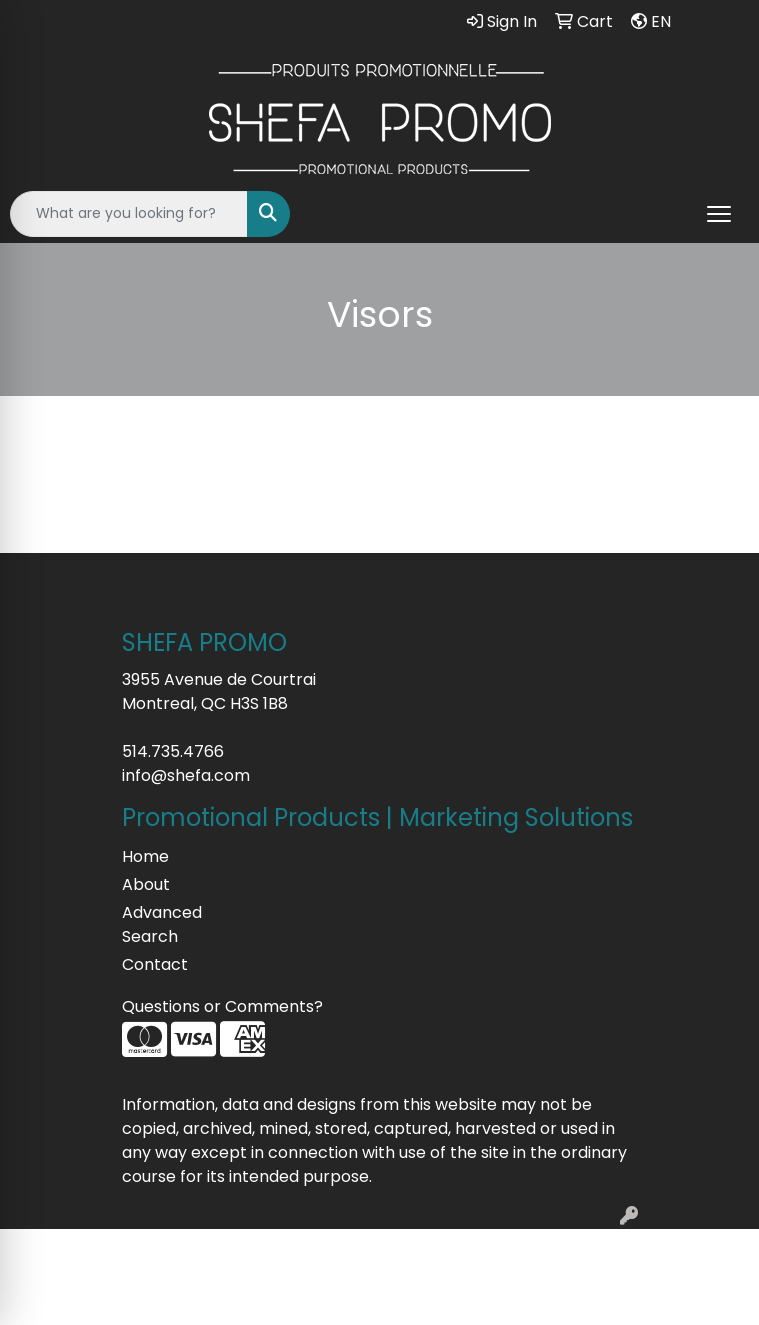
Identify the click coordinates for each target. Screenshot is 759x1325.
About (146, 884)
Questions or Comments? (222, 1006)
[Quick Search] (129, 214)
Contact (155, 964)
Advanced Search (162, 924)
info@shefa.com (186, 775)
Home (145, 856)
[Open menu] (719, 214)
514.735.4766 (173, 751)
